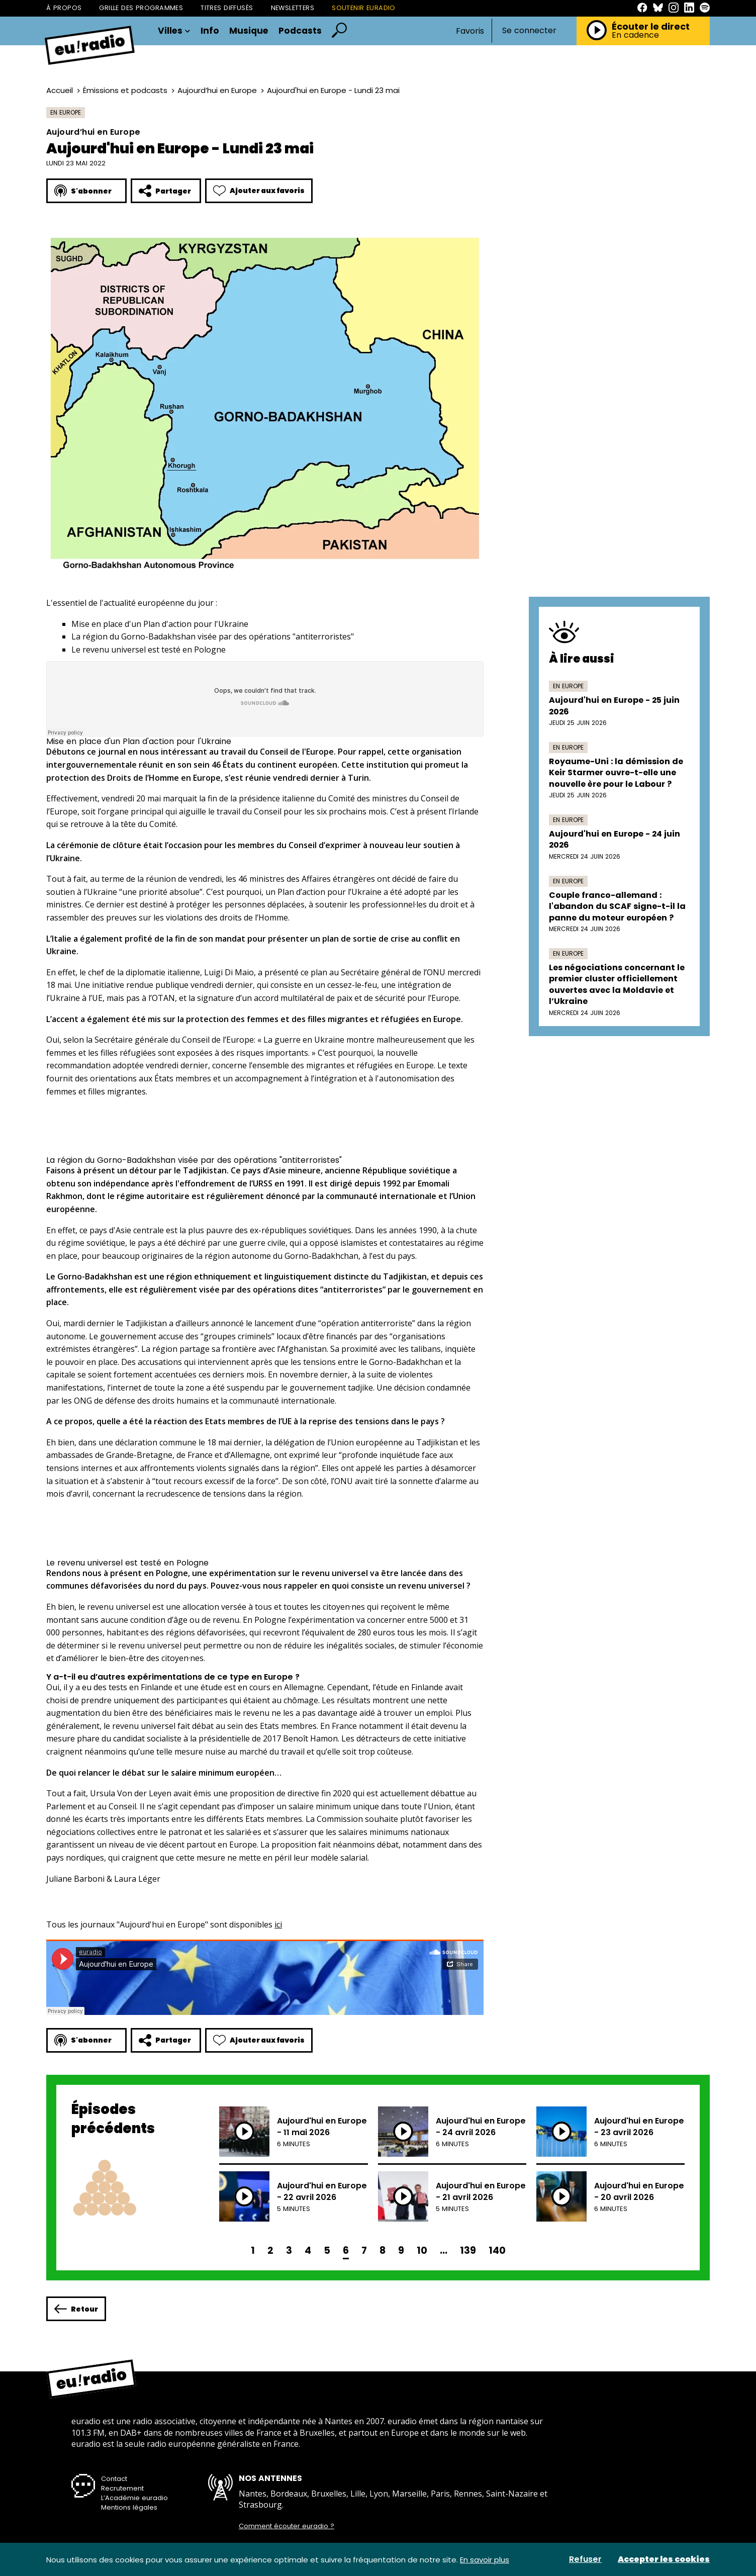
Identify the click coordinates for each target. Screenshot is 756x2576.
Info (210, 31)
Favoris (470, 31)
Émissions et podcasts (125, 90)
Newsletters (293, 8)
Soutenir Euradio (364, 8)
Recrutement (122, 2488)
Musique (248, 31)
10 (422, 2250)
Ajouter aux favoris (259, 191)
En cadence (635, 35)
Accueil (59, 90)
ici (278, 1924)
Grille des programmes (141, 8)
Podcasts (300, 31)
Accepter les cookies (664, 2559)
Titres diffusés (227, 8)
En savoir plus (484, 2559)
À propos (63, 8)
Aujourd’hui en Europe (217, 90)
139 (468, 2250)
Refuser (585, 2559)
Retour (76, 2309)
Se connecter (529, 31)
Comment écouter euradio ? (286, 2526)
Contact (114, 2478)
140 (497, 2250)
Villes (174, 31)
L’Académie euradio (134, 2498)
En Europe (65, 112)
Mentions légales (129, 2507)
